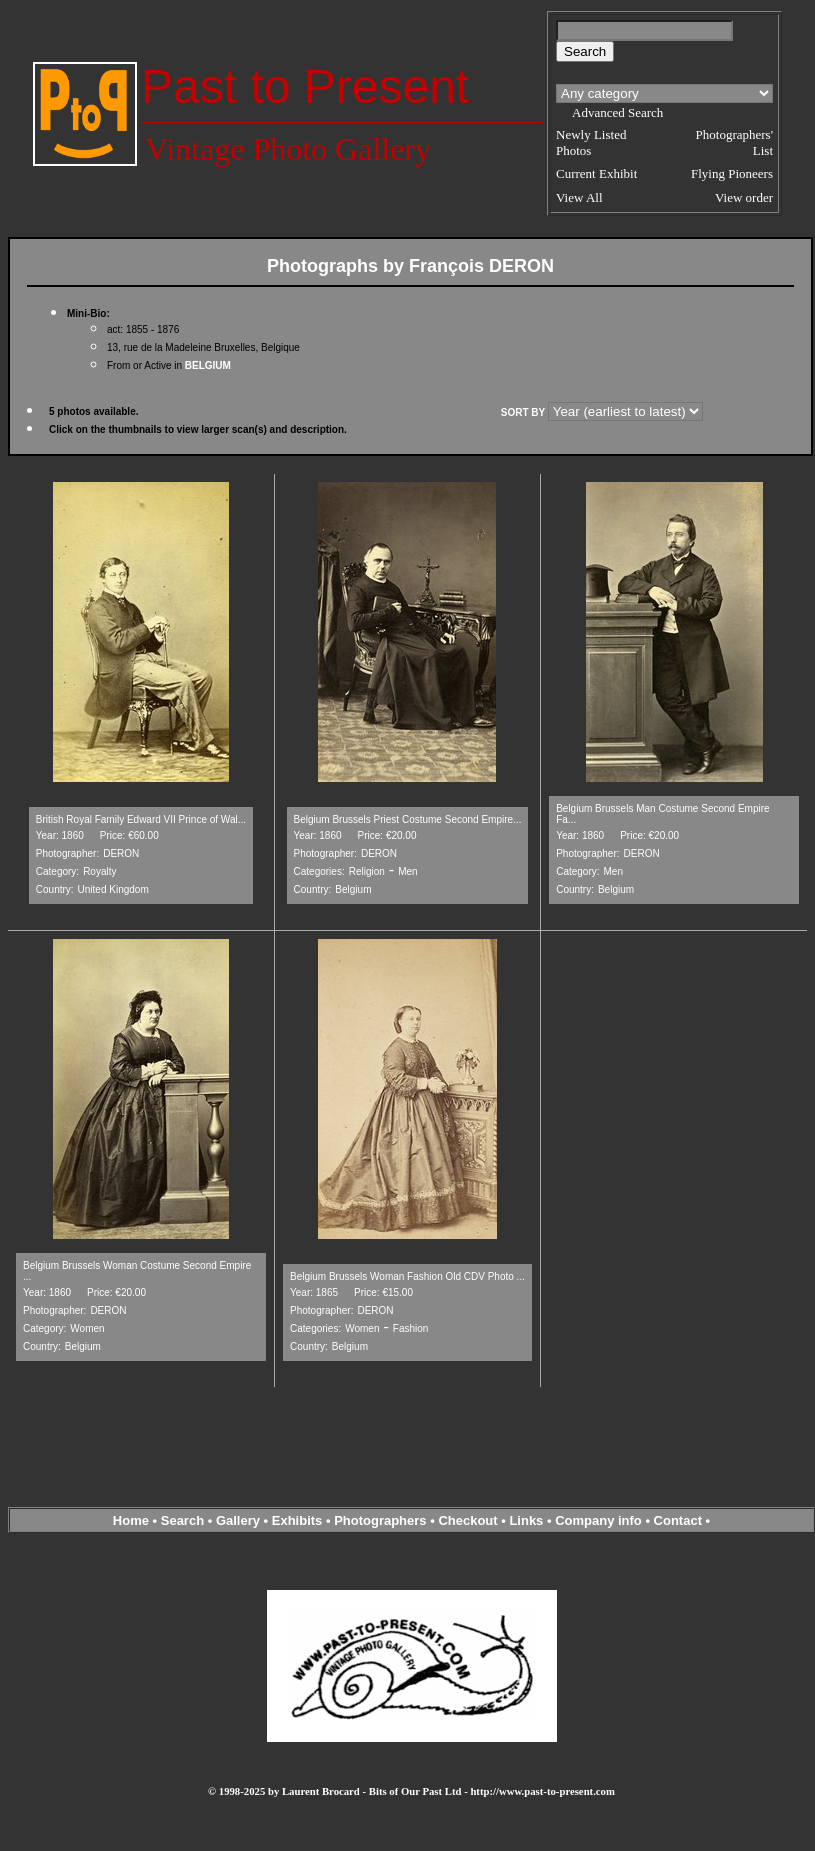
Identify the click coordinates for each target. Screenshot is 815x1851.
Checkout (467, 1520)
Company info (600, 1520)
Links (526, 1520)
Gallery (238, 1520)
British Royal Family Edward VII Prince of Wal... (141, 819)
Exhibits (297, 1520)
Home (131, 1520)
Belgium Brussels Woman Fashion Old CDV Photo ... (407, 1276)
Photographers (380, 1520)
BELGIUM (208, 365)
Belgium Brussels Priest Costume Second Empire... (408, 819)
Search (182, 1520)
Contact (678, 1520)
